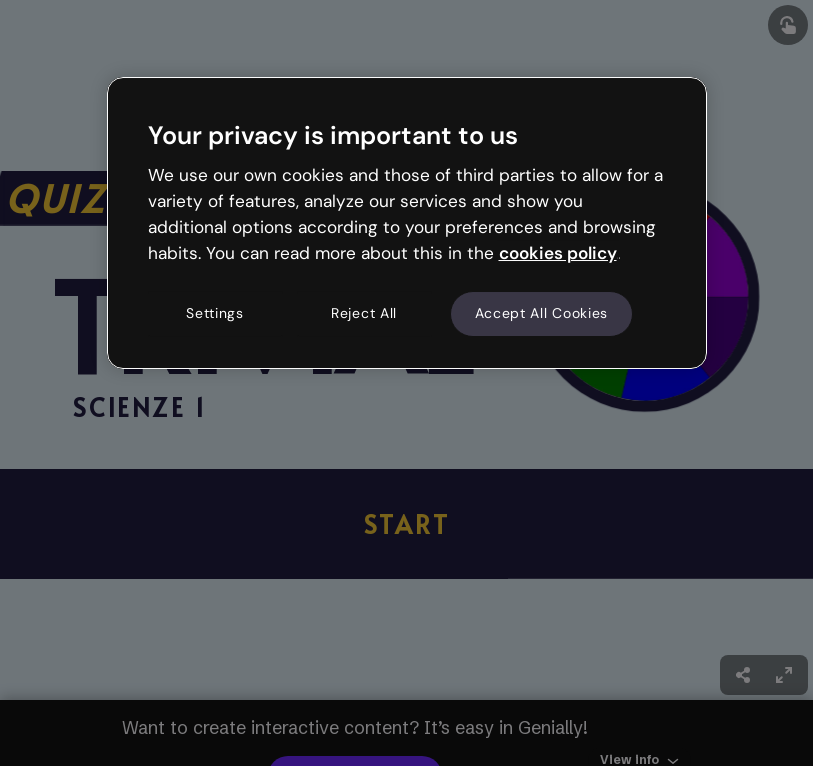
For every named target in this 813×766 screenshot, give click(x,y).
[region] (407, 223)
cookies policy (558, 253)
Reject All (364, 314)
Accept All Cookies (542, 314)
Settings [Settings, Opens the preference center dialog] (215, 314)
